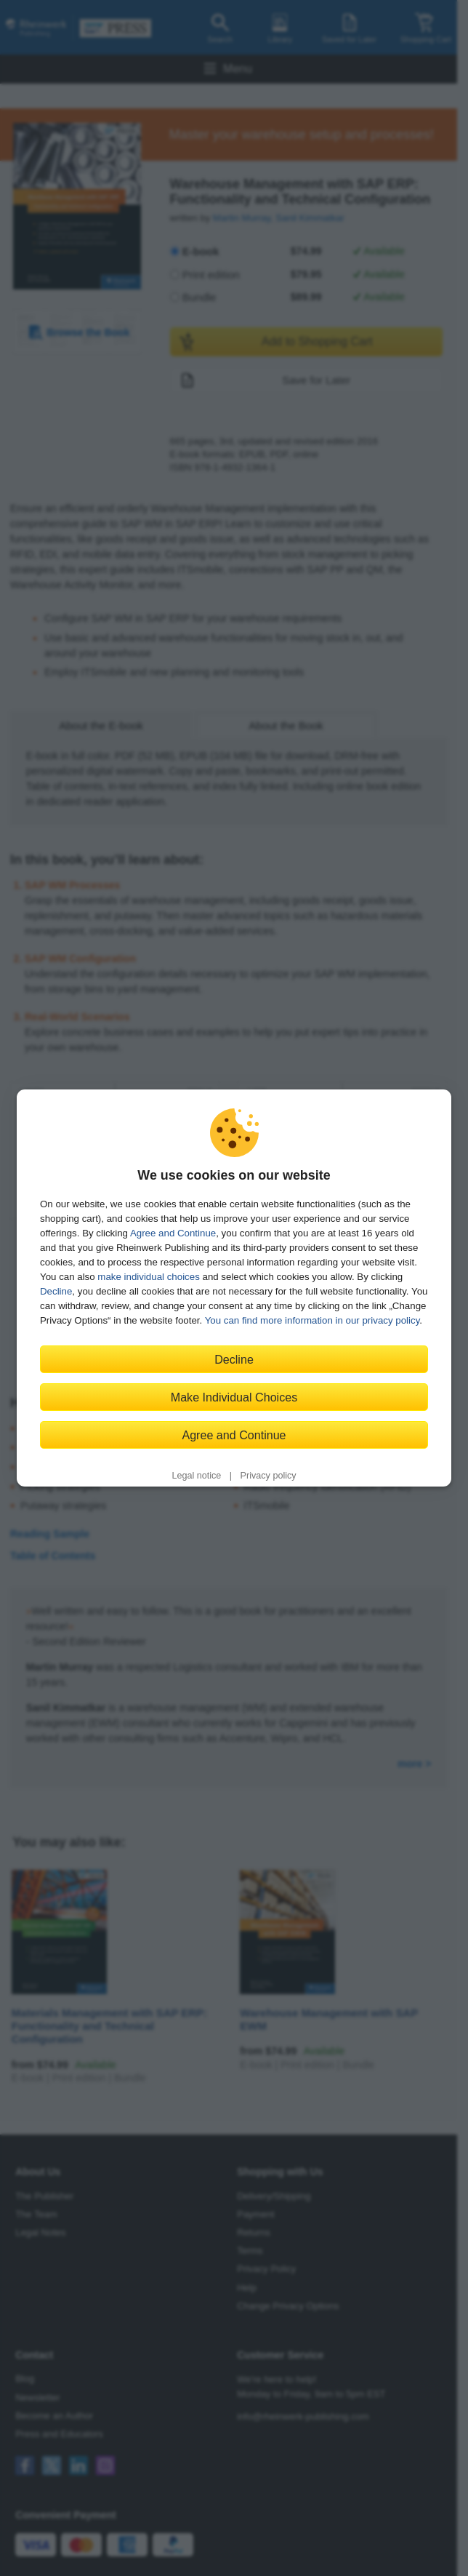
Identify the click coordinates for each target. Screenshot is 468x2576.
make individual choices (148, 1276)
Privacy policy (268, 1476)
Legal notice (196, 1476)
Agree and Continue (173, 1233)
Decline (56, 1291)
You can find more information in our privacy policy (312, 1320)
